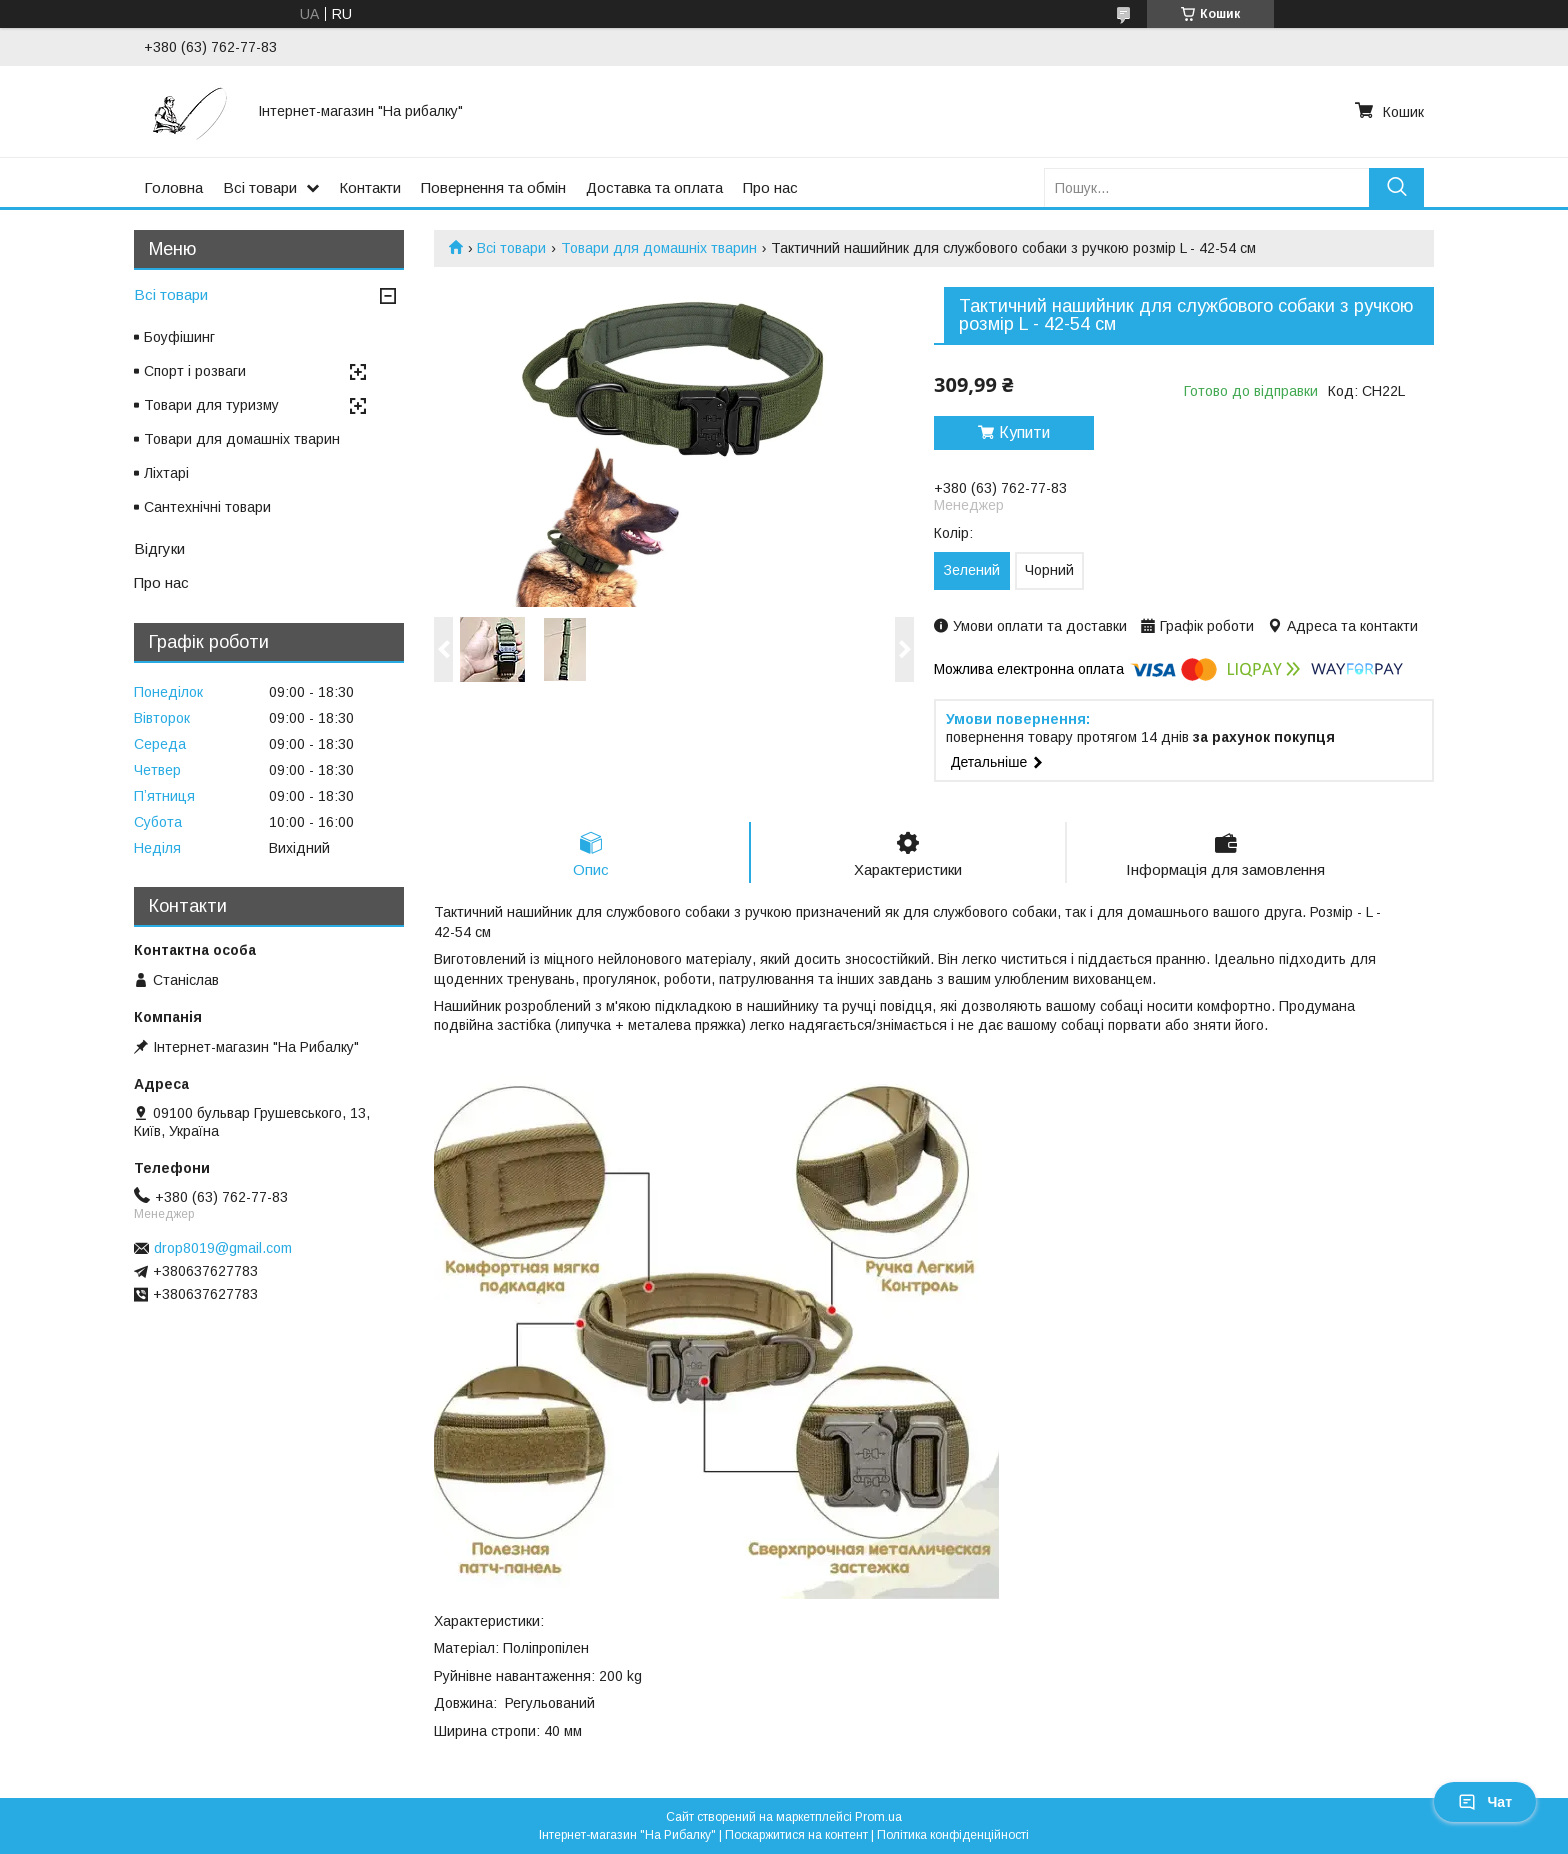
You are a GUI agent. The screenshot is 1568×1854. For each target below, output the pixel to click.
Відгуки (159, 548)
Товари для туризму (211, 405)
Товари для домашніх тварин (659, 248)
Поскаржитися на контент (796, 1835)
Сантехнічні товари (207, 507)
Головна (173, 187)
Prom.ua (878, 1817)
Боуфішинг (179, 337)
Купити (1024, 432)
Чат (1485, 1802)
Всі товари (260, 187)
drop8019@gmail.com (223, 1248)
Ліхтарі (166, 473)
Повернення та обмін (493, 187)
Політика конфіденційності (953, 1835)
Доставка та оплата (654, 187)
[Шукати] (1396, 187)
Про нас (770, 187)
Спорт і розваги (195, 371)
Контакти (370, 187)
